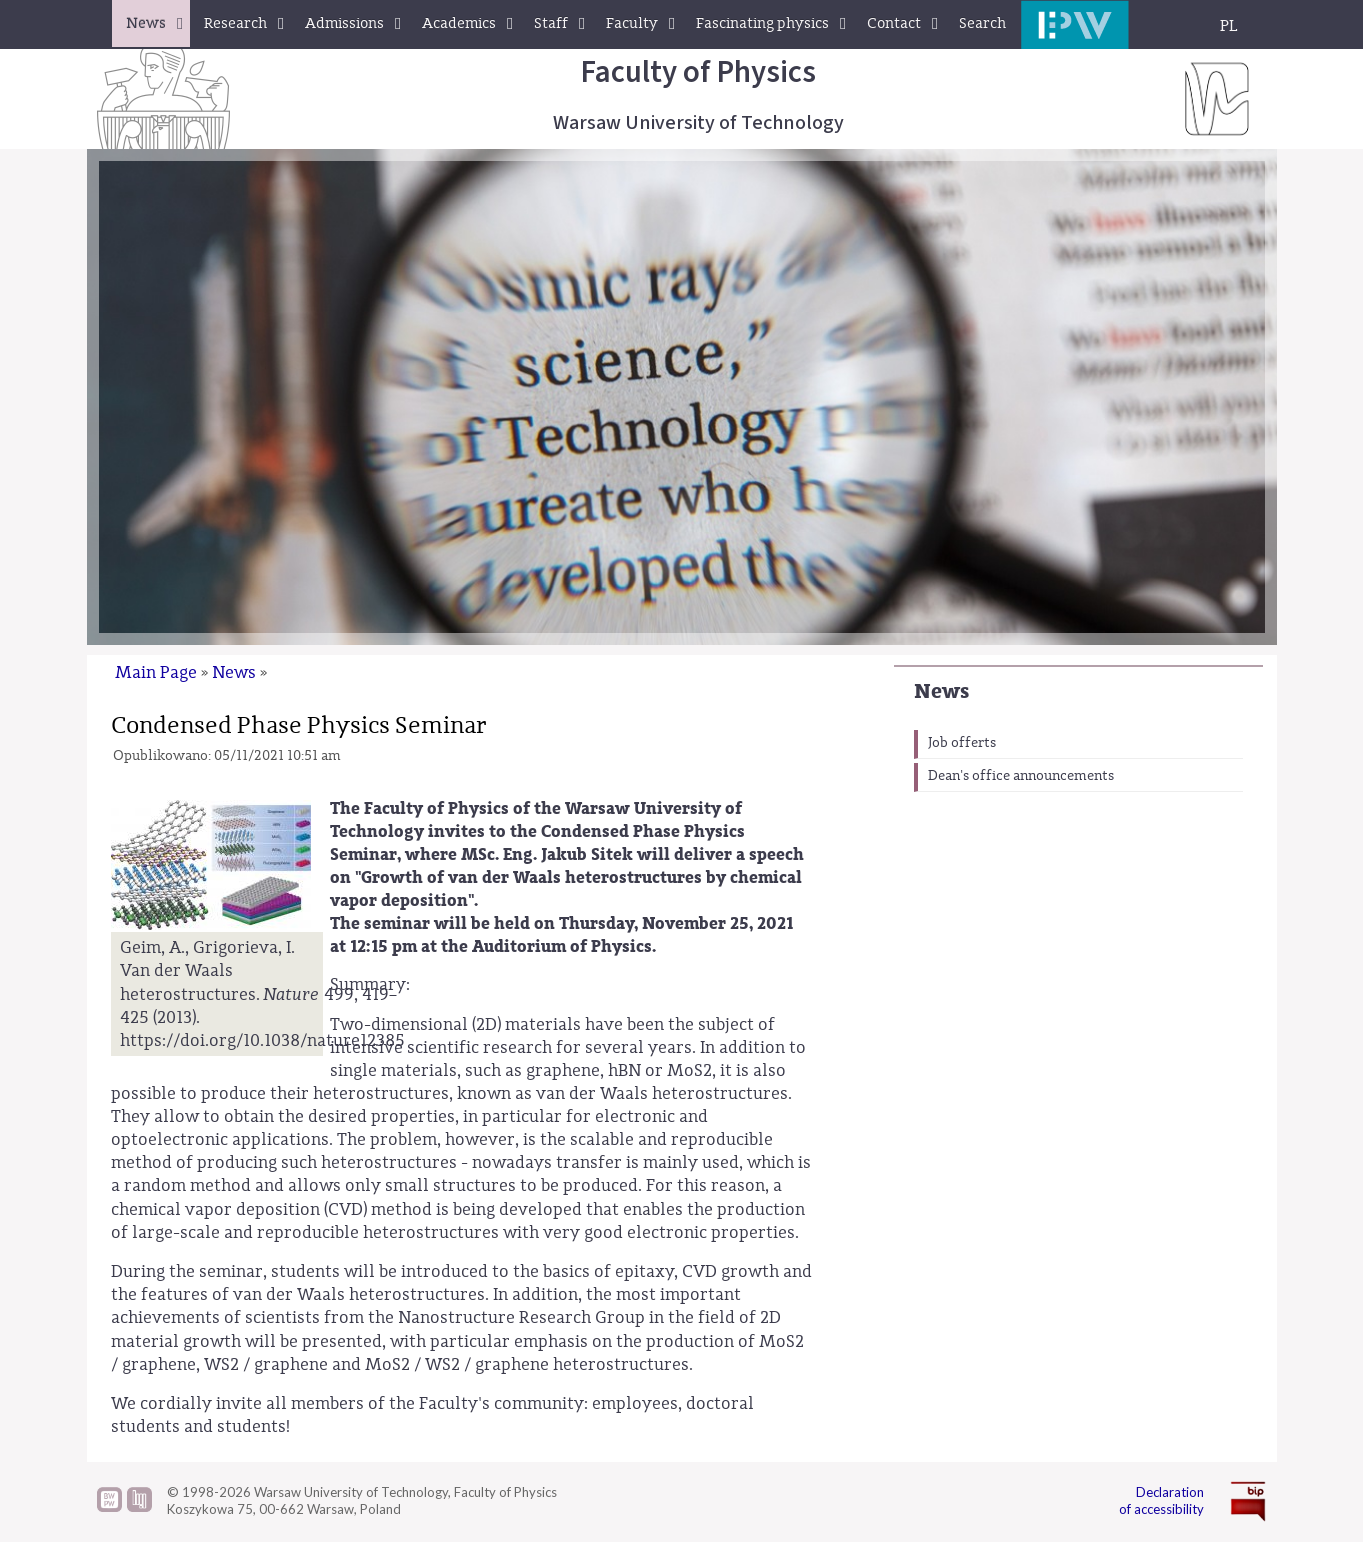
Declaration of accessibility (1161, 1500)
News (941, 691)
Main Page (156, 672)
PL (1229, 26)
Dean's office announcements (1021, 776)
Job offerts (962, 743)
